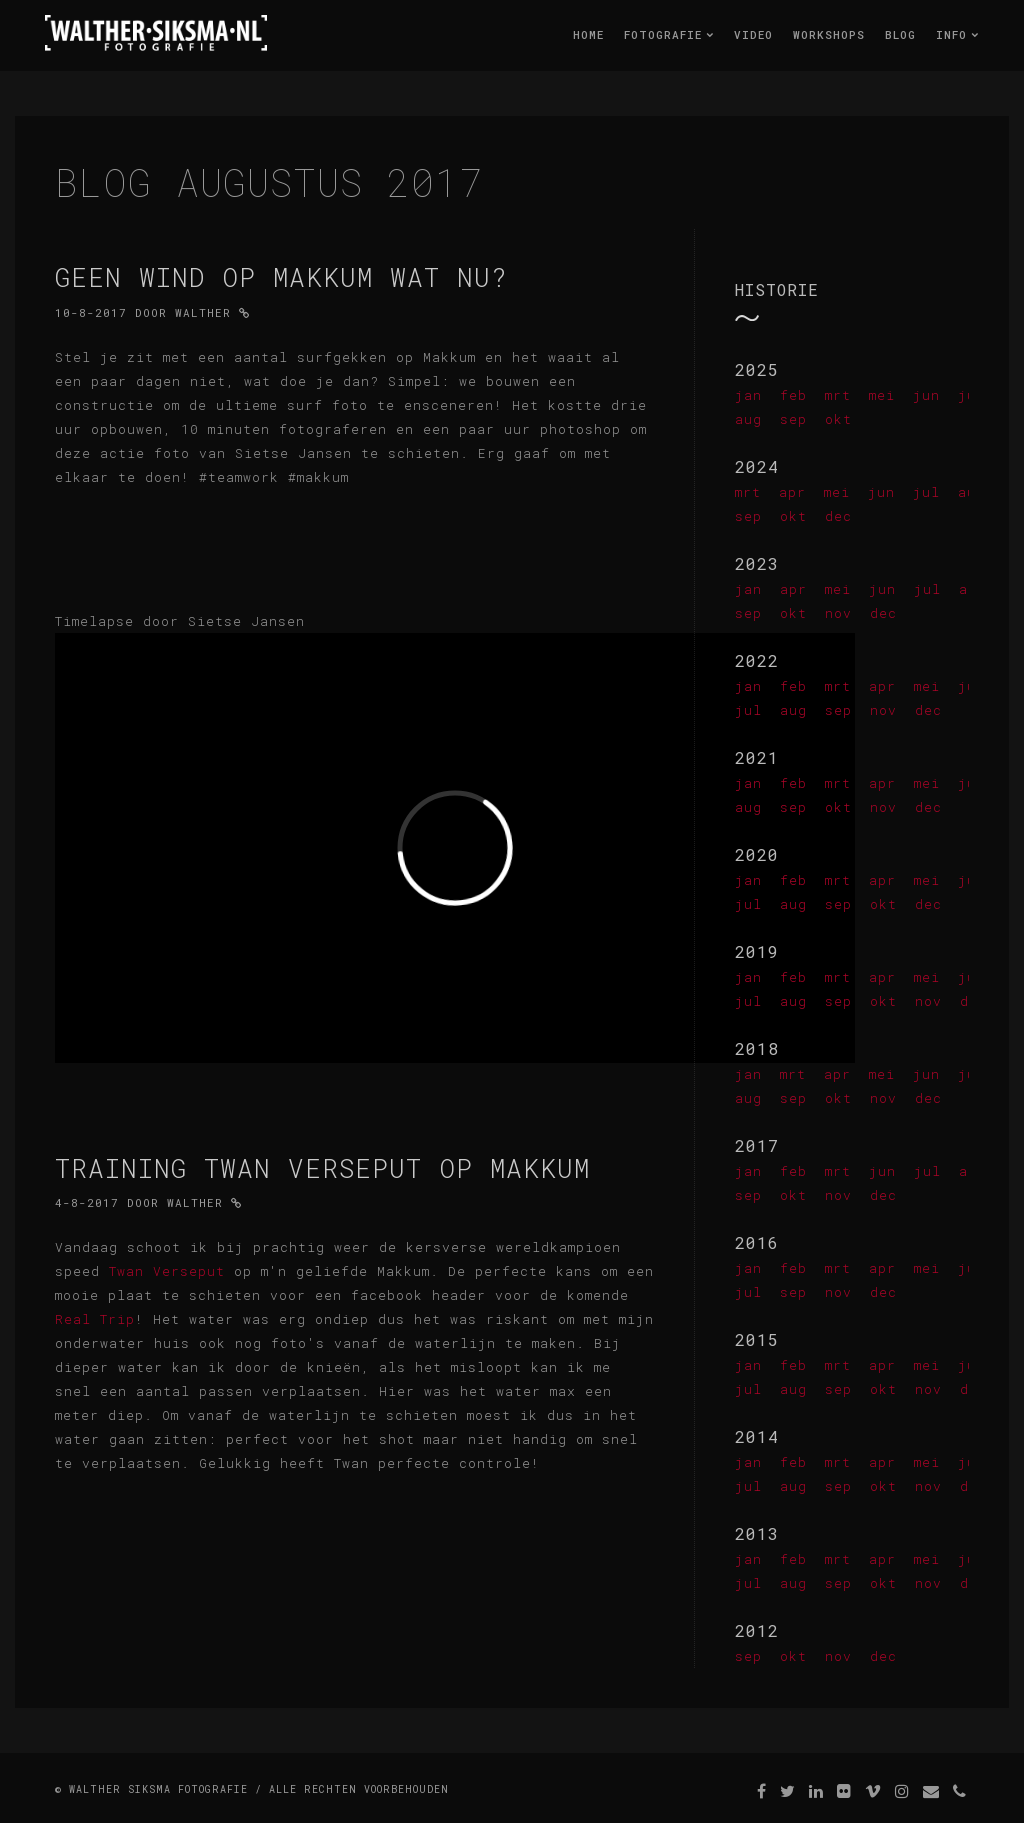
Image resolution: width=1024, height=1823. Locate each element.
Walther (203, 312)
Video (753, 34)
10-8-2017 (91, 312)
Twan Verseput (167, 1271)
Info (957, 34)
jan (748, 395)
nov (838, 613)
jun (926, 395)
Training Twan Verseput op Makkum (322, 1168)
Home (588, 34)
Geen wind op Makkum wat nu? (281, 277)
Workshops (829, 34)
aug (748, 419)
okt (838, 419)
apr (792, 492)
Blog (900, 34)
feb (793, 395)
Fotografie (669, 34)
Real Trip (95, 1319)
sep (793, 419)
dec (838, 516)
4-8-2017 (87, 1202)
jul (926, 492)
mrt (838, 395)
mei (882, 395)
